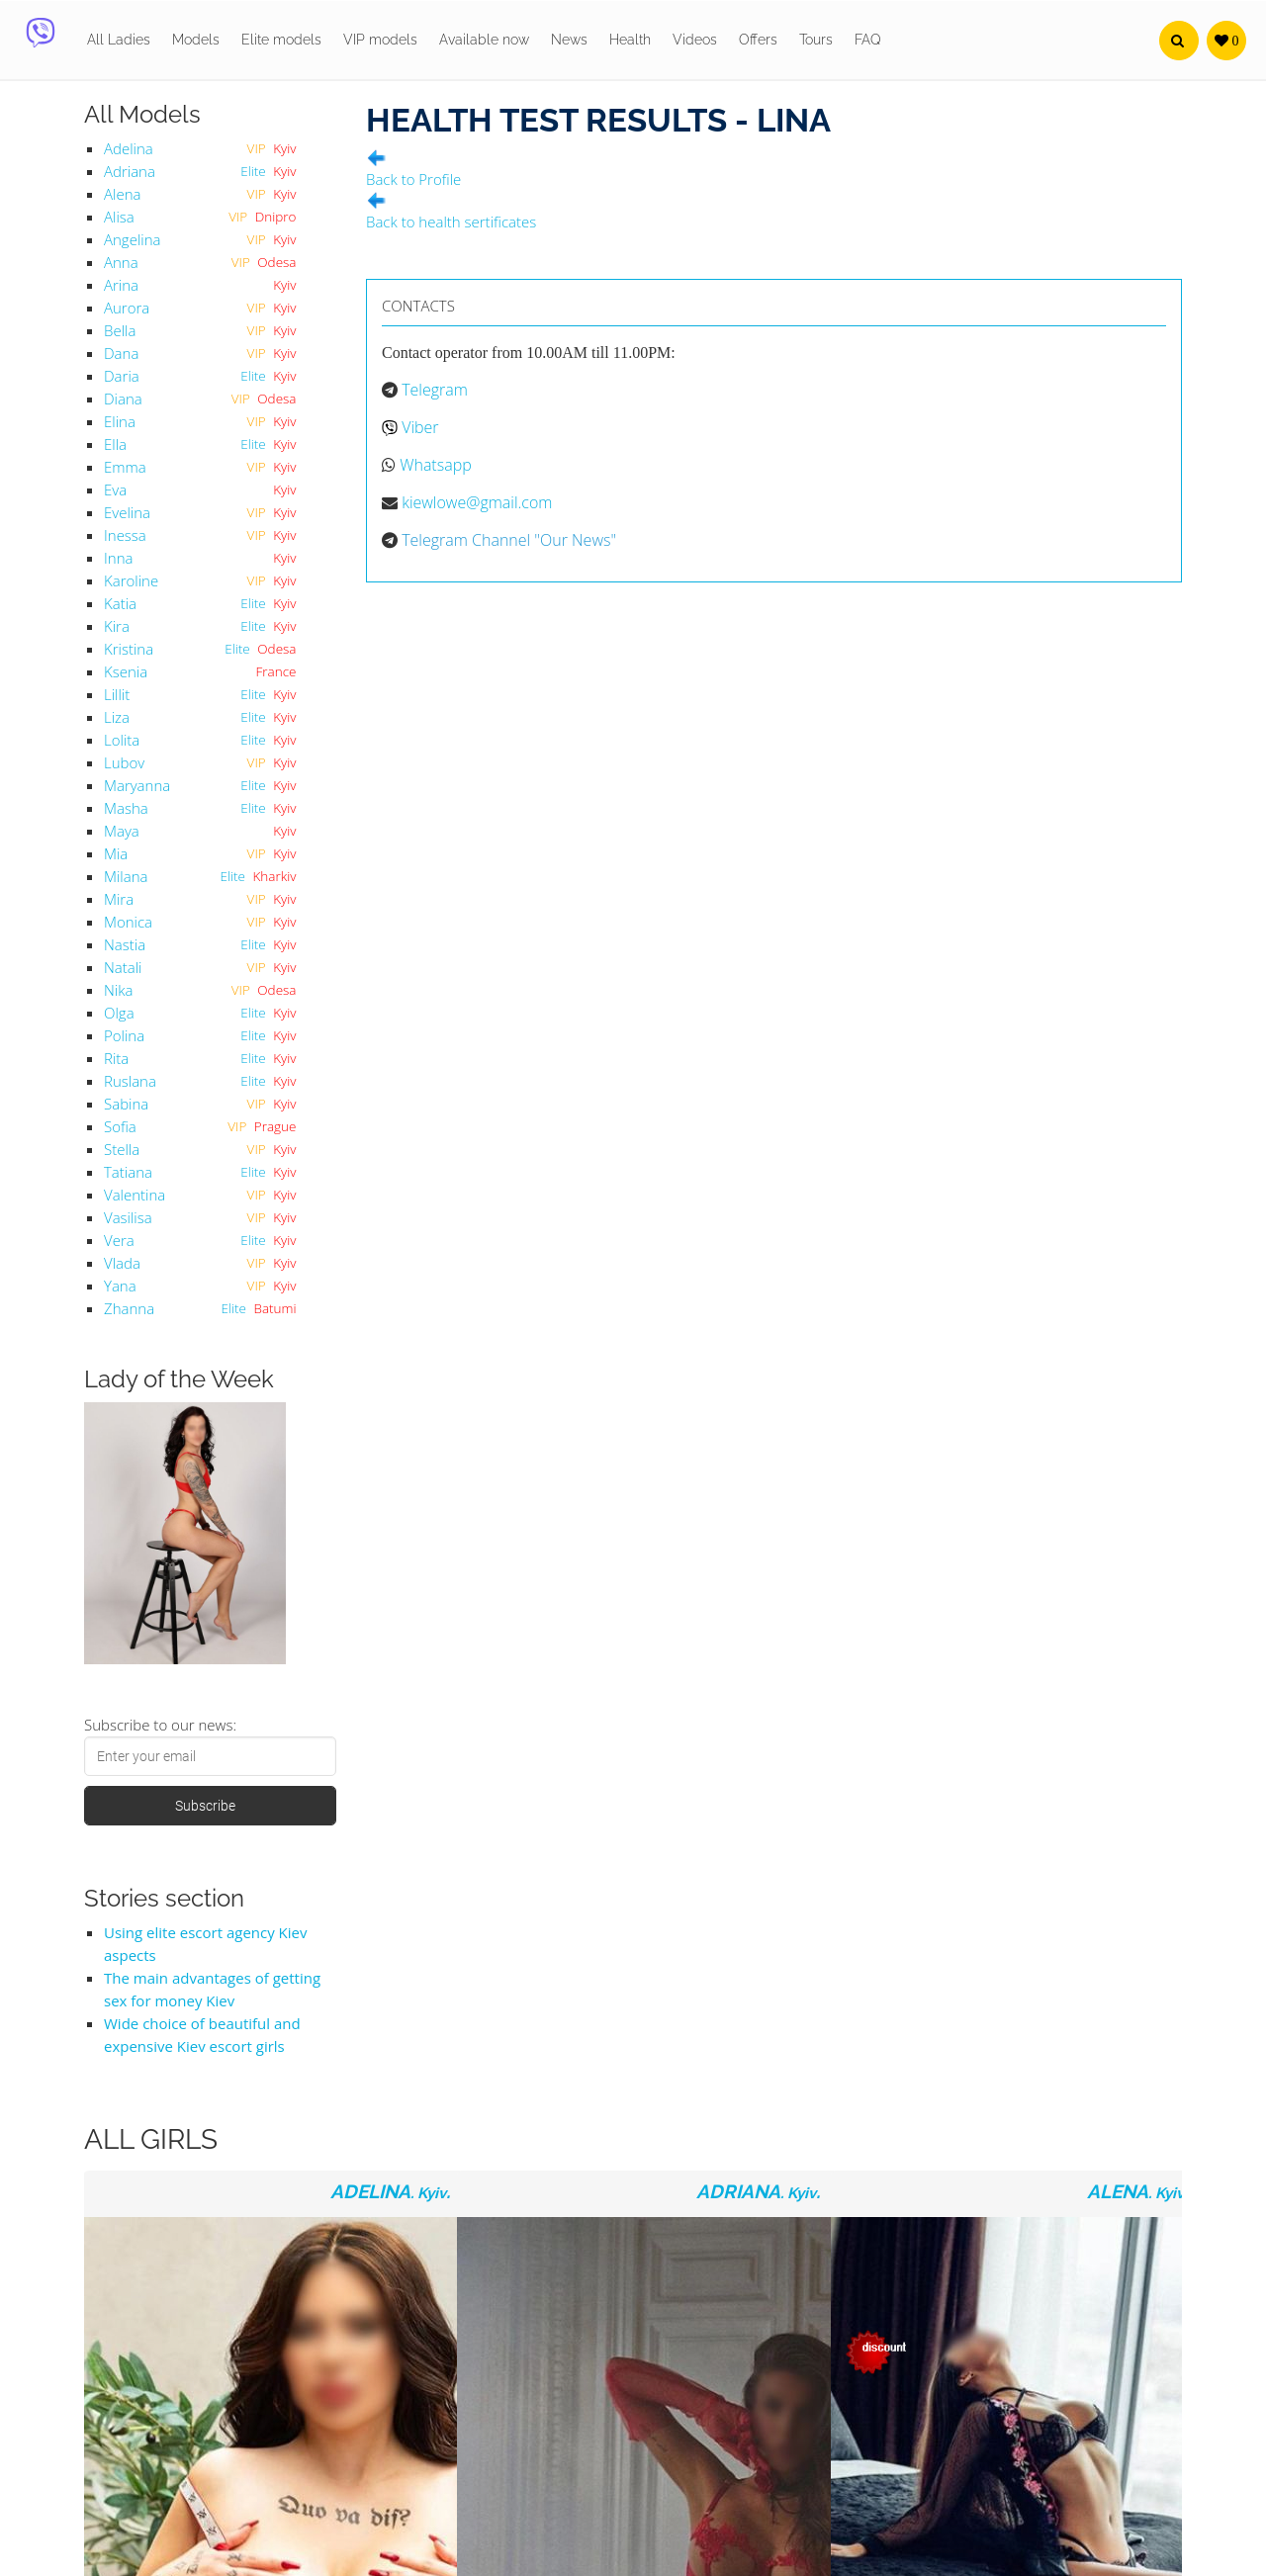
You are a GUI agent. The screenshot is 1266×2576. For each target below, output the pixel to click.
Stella (121, 1149)
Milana (125, 876)
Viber (420, 427)
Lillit (117, 694)
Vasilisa (128, 1217)
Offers (758, 39)
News (569, 39)
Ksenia (125, 671)
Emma (125, 467)
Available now (484, 39)
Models (196, 39)
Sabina (126, 1103)
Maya (121, 831)
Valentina (134, 1194)
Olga (119, 1012)
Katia (120, 603)
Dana (121, 353)
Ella (115, 444)
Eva (115, 489)
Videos (695, 39)
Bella (120, 330)
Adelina (128, 148)
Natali (123, 967)
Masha (126, 808)
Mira (119, 899)
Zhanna (129, 1308)
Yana (120, 1285)
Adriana (129, 171)
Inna (118, 558)
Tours (816, 39)
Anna (121, 262)
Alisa (119, 216)
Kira (117, 626)
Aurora (126, 307)
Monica (128, 922)
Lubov (124, 762)
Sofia (120, 1126)
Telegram (435, 389)
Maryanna (137, 785)
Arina (121, 285)
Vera (119, 1240)
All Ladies (118, 39)
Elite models (281, 39)
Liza (117, 717)
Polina (124, 1035)
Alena (122, 194)
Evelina (127, 512)
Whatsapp (436, 465)
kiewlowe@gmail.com (477, 502)
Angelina (132, 239)
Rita (116, 1058)
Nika (118, 990)
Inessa (125, 535)
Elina (120, 421)
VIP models (380, 39)
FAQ (868, 39)
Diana (123, 398)
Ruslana (130, 1081)
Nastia (124, 944)
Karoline (131, 580)
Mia (116, 853)
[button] (1179, 40)
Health (630, 39)
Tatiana (128, 1172)
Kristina (128, 649)
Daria (121, 376)
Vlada (122, 1263)
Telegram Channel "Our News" (509, 540)
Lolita (121, 740)
